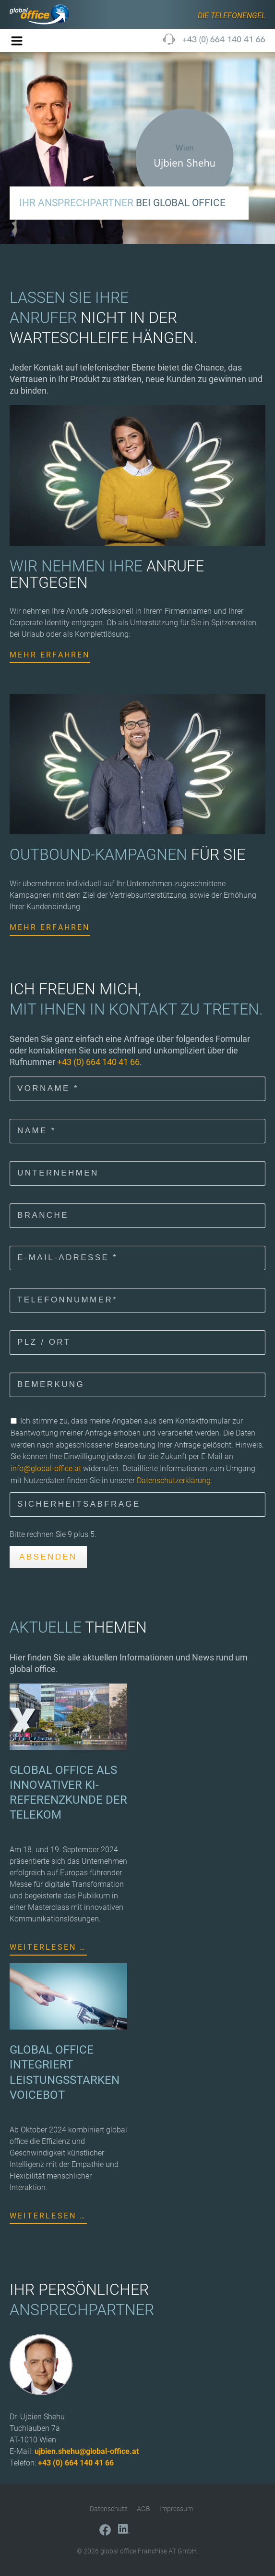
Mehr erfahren (50, 654)
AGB (143, 2509)
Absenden (48, 1556)
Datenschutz (109, 2509)
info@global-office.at (46, 1468)
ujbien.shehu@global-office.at (87, 2451)
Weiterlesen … (48, 1947)
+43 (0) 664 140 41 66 (223, 39)
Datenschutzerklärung (174, 1480)
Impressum (176, 2509)
